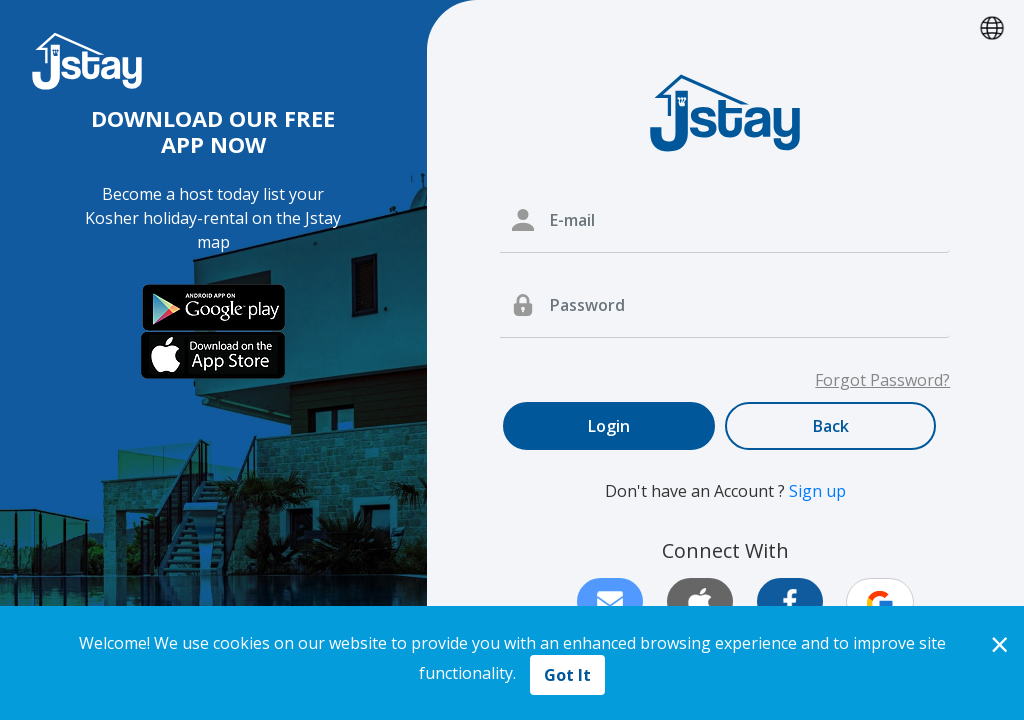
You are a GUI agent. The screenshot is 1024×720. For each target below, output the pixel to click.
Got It (567, 675)
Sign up (817, 491)
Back (831, 426)
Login (609, 426)
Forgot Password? (882, 380)
